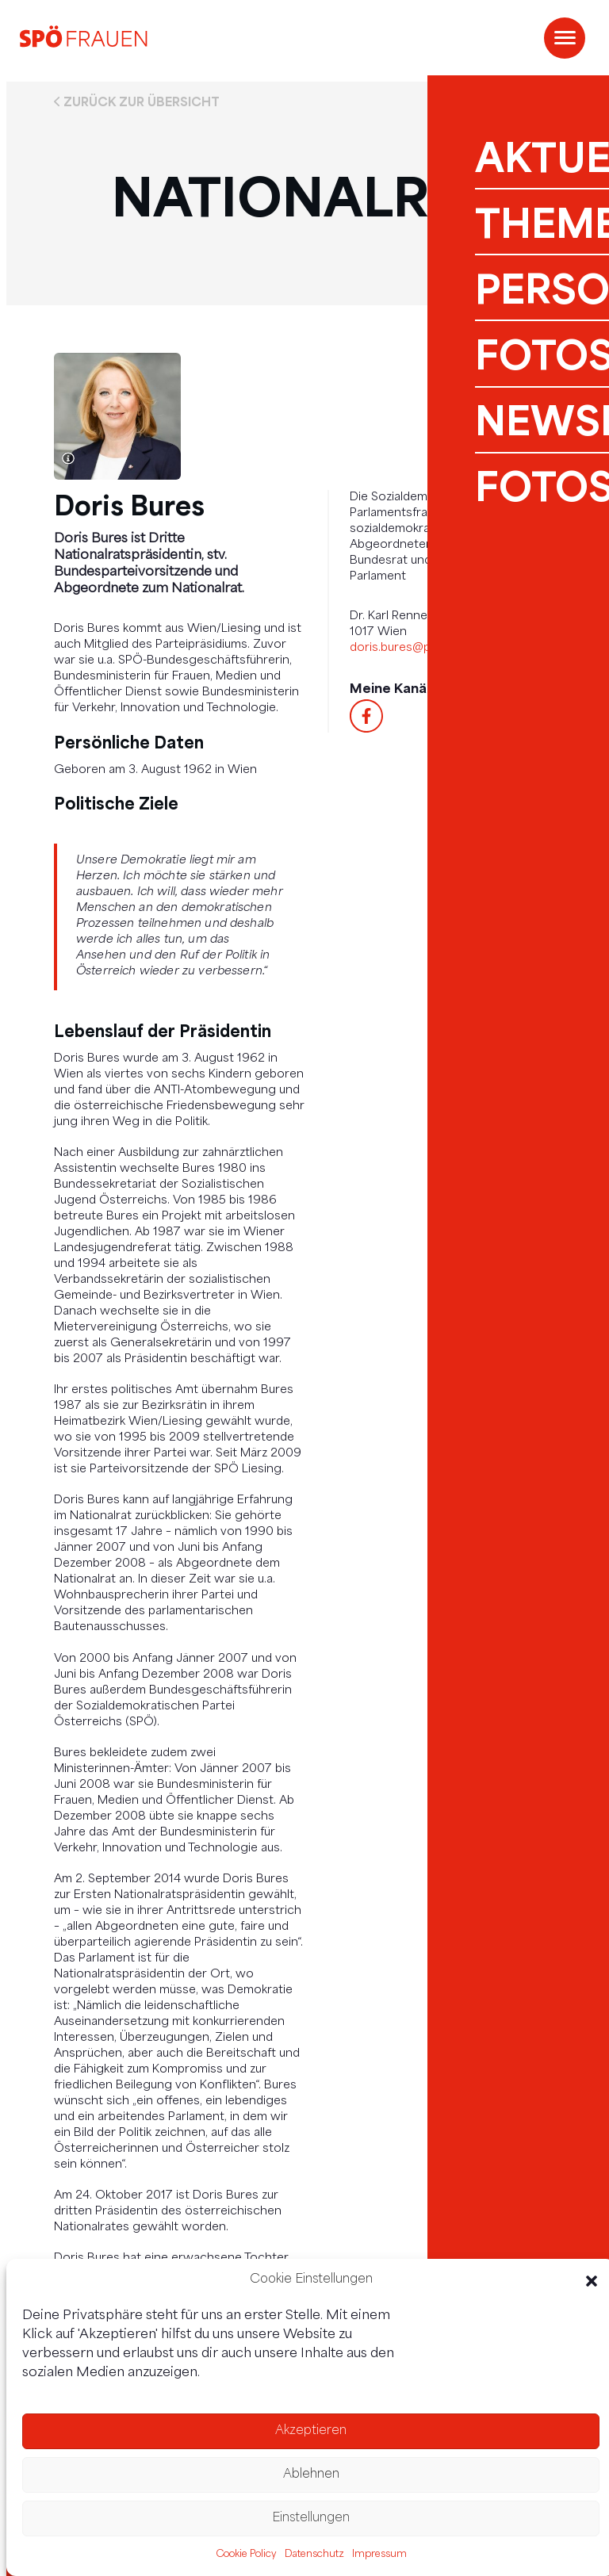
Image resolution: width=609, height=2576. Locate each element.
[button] (591, 2281)
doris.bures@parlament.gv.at (429, 648)
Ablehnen (311, 2475)
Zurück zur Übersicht (141, 101)
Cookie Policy (246, 2554)
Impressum (379, 2554)
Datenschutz (314, 2554)
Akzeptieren (311, 2431)
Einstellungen (311, 2518)
